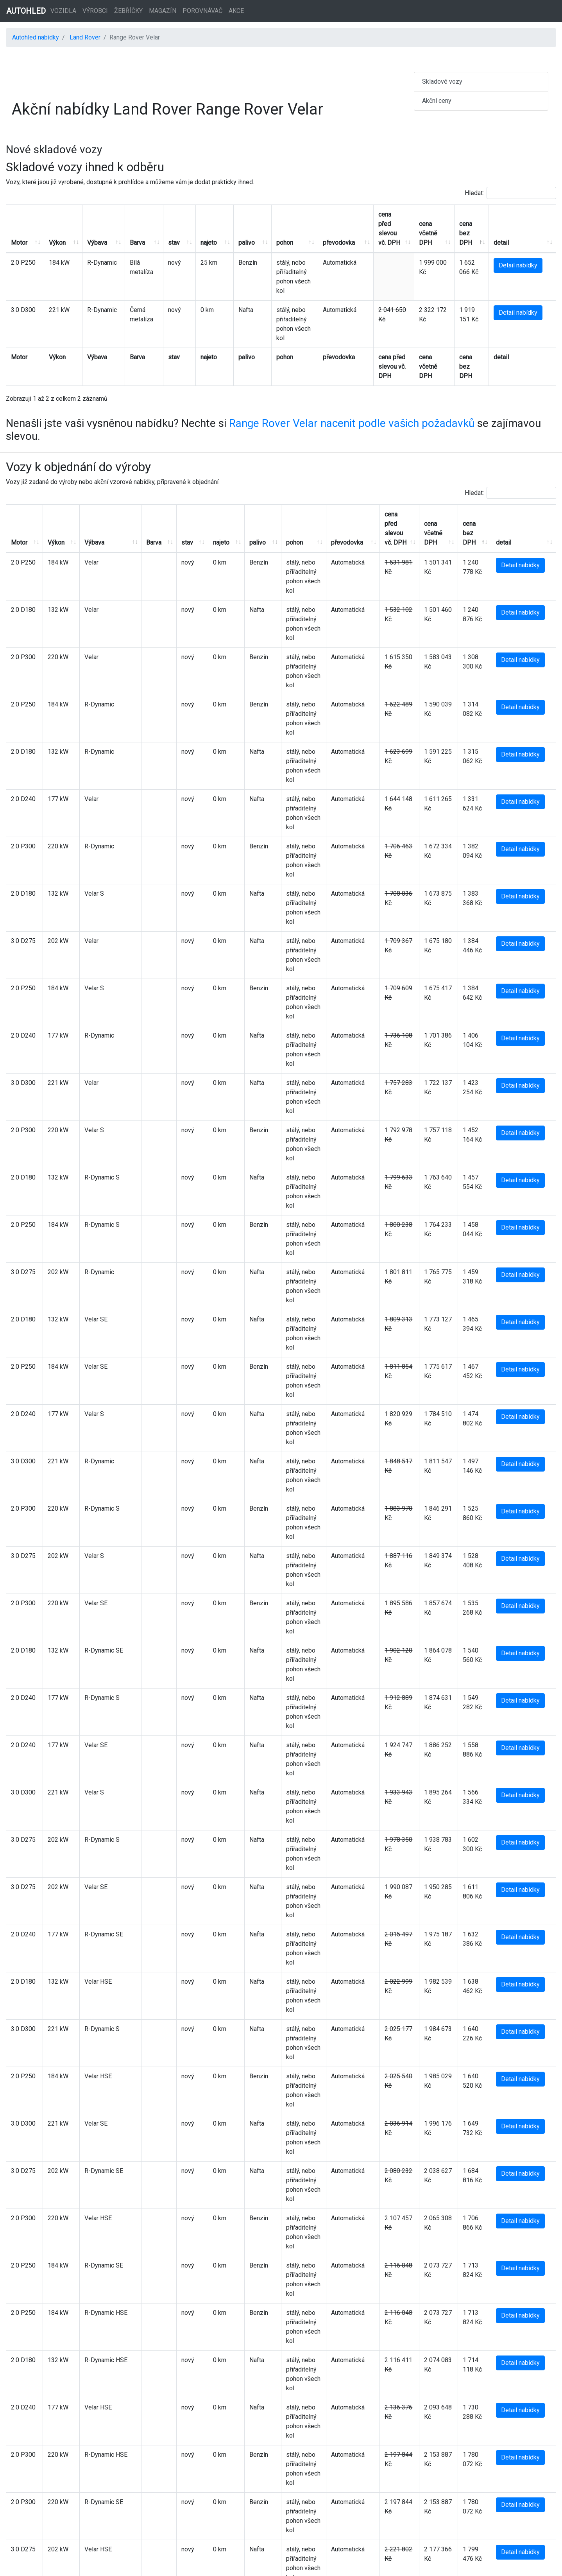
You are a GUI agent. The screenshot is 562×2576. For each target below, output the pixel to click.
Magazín (162, 10)
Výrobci (95, 10)
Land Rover (85, 37)
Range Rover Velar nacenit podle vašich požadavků (351, 385)
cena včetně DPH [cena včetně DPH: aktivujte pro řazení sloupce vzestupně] (428, 224)
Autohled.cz (307, 2565)
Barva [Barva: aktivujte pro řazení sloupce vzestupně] (124, 233)
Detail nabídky (526, 256)
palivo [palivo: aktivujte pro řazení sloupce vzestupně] (225, 233)
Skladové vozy (442, 81)
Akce (236, 10)
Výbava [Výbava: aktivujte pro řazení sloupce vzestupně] (88, 233)
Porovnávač (202, 10)
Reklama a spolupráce (317, 2533)
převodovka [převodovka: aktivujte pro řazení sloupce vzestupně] (333, 233)
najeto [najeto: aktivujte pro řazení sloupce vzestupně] (192, 233)
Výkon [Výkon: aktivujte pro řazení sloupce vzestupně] (53, 233)
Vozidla (63, 10)
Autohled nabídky (35, 37)
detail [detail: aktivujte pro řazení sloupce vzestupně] (509, 233)
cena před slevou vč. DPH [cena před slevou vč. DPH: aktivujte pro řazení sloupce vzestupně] (379, 224)
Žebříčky (128, 10)
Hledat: (510, 193)
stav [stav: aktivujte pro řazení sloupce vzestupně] (161, 233)
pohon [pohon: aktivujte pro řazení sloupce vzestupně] (259, 233)
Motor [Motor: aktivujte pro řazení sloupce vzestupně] (19, 233)
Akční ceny (436, 100)
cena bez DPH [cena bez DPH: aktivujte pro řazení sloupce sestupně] (469, 224)
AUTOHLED (26, 11)
